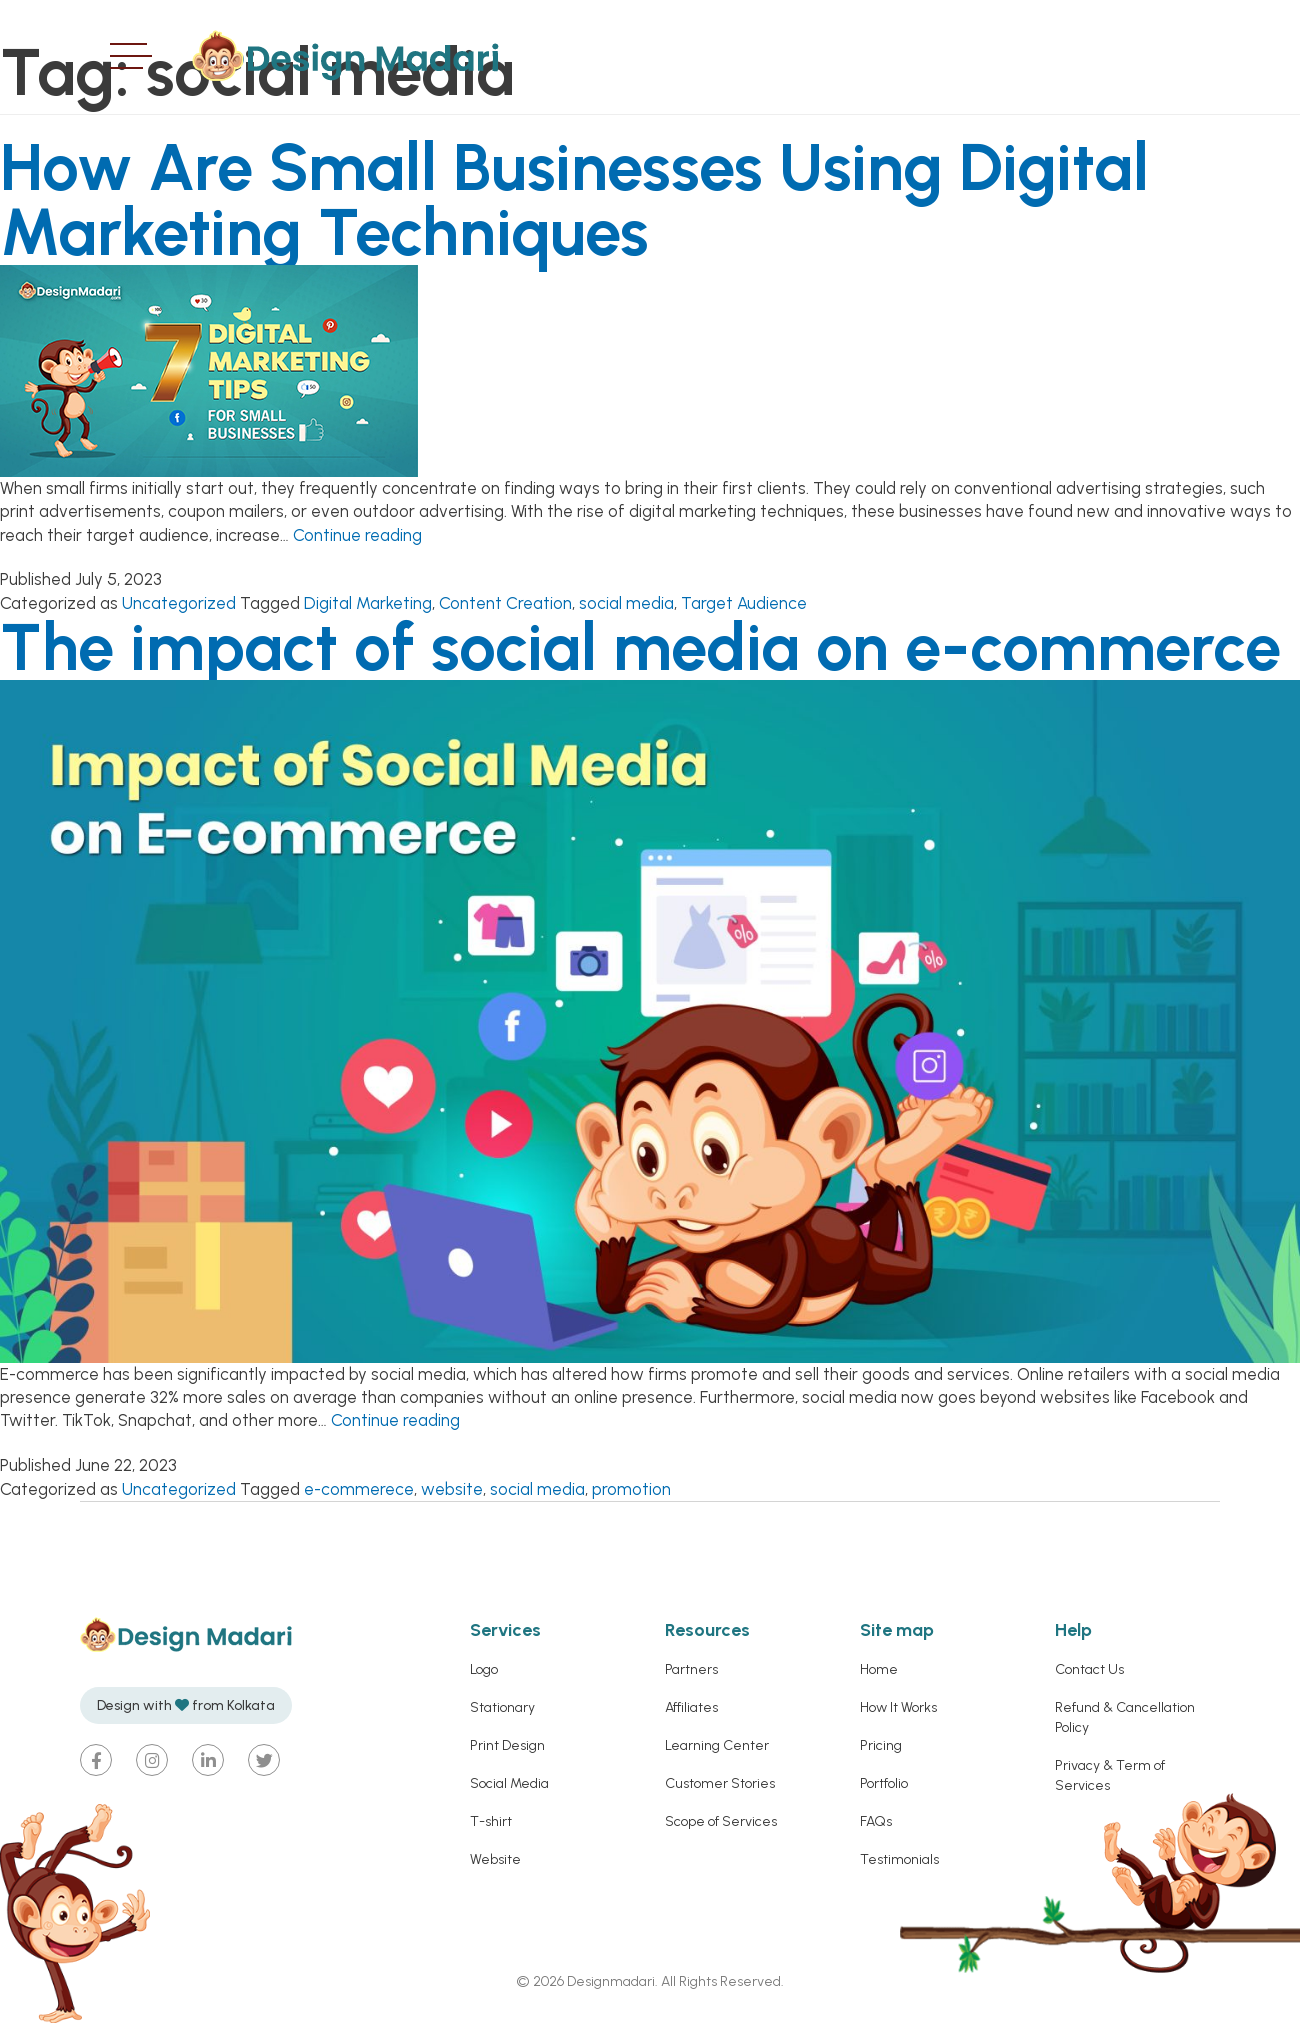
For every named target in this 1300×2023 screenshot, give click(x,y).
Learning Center (717, 1745)
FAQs (876, 1821)
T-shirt (491, 1821)
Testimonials (899, 1859)
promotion (631, 1489)
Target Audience (744, 603)
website (452, 1489)
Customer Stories (720, 1783)
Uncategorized (179, 603)
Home (879, 1669)
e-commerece (359, 1489)
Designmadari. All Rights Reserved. (674, 1981)
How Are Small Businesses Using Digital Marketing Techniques (574, 199)
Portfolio (884, 1783)
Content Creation (505, 603)
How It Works (898, 1707)
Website (495, 1859)
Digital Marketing (368, 603)
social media (626, 603)
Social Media (509, 1783)
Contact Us (1089, 1669)
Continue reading (357, 535)
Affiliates (691, 1707)
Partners (691, 1669)
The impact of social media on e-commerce (640, 647)
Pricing (881, 1745)
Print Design (507, 1745)
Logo (484, 1669)
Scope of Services (721, 1821)
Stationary (502, 1707)
